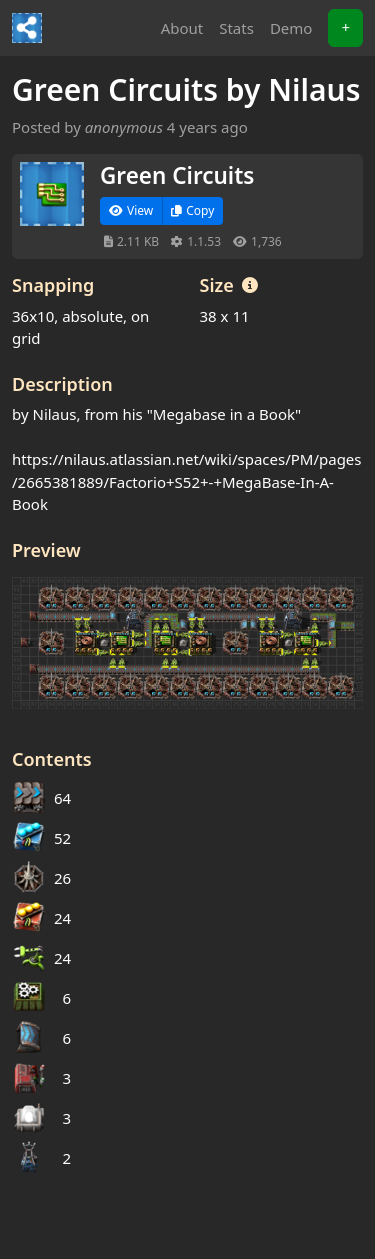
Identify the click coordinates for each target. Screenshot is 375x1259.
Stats (236, 28)
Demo (291, 28)
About (182, 28)
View (131, 210)
